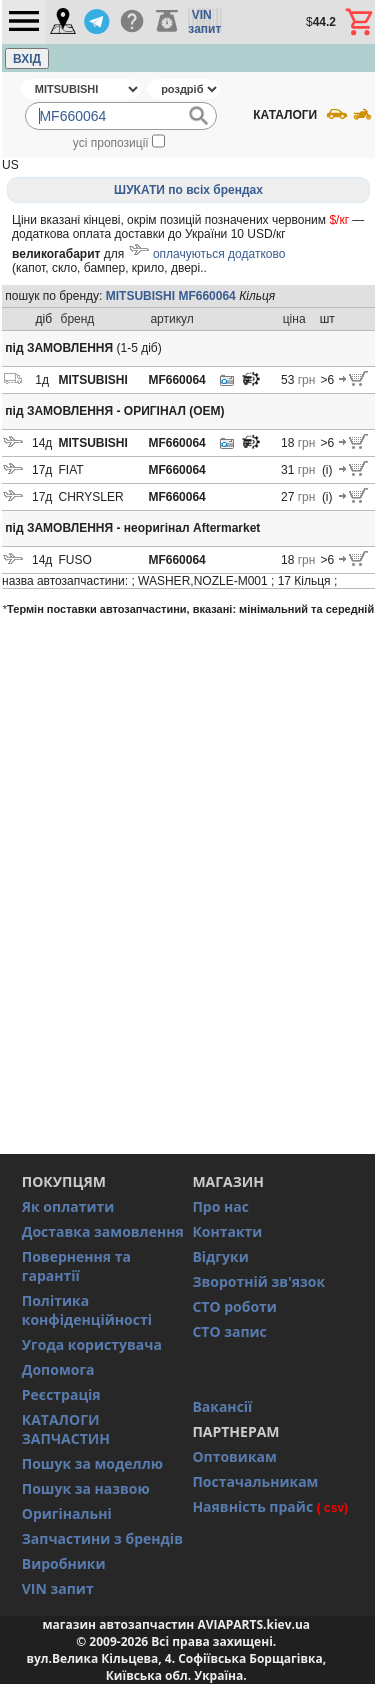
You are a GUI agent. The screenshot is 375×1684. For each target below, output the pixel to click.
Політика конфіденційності (87, 1310)
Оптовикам (234, 1456)
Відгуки (220, 1256)
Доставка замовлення (103, 1231)
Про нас (220, 1206)
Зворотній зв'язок (258, 1281)
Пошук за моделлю (92, 1463)
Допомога (58, 1369)
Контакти (227, 1231)
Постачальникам (255, 1481)
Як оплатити (68, 1206)
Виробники (64, 1563)
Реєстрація (61, 1394)
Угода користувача (92, 1344)
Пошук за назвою (86, 1488)
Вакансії (222, 1406)
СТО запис (229, 1331)
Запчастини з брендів (102, 1538)
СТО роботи (234, 1306)
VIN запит (58, 1588)
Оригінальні (67, 1513)
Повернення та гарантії (76, 1266)
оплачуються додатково (219, 254)
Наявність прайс (252, 1506)
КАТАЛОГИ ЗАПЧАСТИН (66, 1429)
